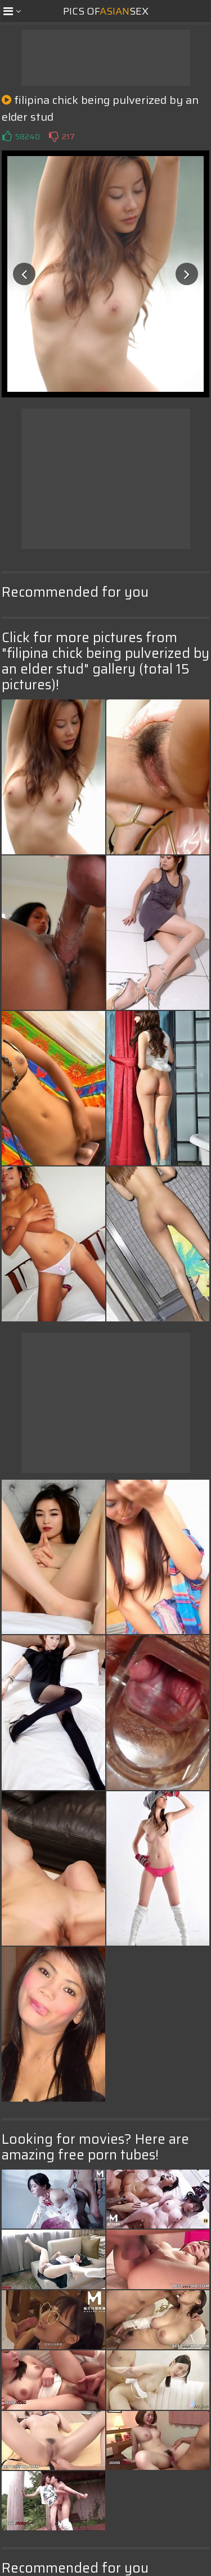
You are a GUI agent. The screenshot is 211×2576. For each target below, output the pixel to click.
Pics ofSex (106, 11)
